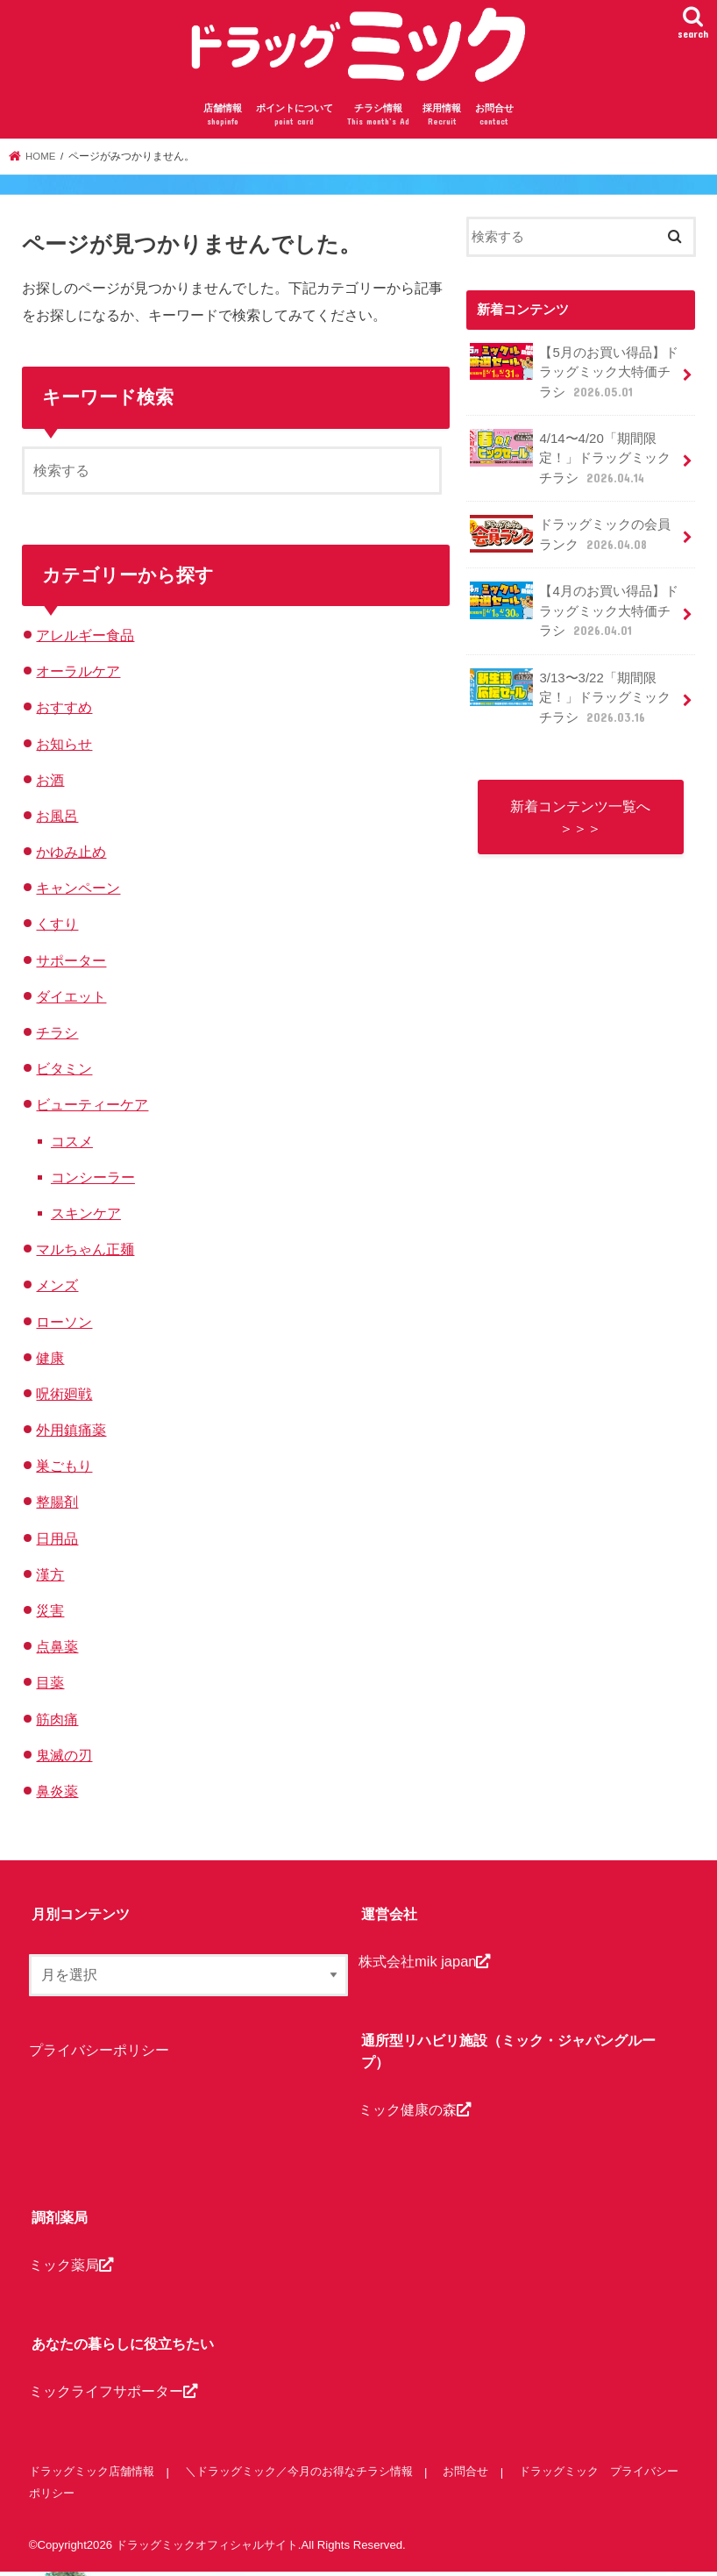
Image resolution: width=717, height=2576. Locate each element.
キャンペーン (78, 892)
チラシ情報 (378, 119)
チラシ (57, 1037)
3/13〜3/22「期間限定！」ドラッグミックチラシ (570, 696)
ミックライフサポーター (113, 2395)
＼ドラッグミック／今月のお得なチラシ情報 (298, 2475)
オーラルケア (78, 675)
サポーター (71, 964)
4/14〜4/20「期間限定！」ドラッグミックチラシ (570, 460)
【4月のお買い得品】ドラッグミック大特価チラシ (574, 611)
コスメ (72, 1144)
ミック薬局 (71, 2268)
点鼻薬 (57, 1651)
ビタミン (64, 1073)
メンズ (57, 1289)
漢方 (50, 1578)
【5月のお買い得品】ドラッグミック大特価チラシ (574, 374)
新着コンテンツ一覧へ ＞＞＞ (580, 816)
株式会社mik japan (424, 1965)
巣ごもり (64, 1470)
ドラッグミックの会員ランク (570, 536)
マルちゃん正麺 (85, 1253)
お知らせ (64, 747)
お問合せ (494, 119)
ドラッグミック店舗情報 (91, 2475)
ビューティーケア (92, 1109)
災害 (50, 1615)
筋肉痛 (57, 1722)
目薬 (50, 1687)
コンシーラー (93, 1180)
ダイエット (71, 1000)
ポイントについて (294, 119)
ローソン (64, 1325)
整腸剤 (57, 1506)
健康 (50, 1361)
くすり (57, 928)
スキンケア (86, 1216)
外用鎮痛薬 (71, 1434)
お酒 (50, 783)
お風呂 (57, 819)
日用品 (57, 1542)
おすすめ (64, 711)
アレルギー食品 (85, 638)
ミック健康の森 (414, 2113)
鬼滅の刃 (64, 1758)
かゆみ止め (71, 856)
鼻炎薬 (57, 1794)
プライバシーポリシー (99, 2053)
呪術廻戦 (64, 1397)
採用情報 (441, 119)
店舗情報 (222, 119)
